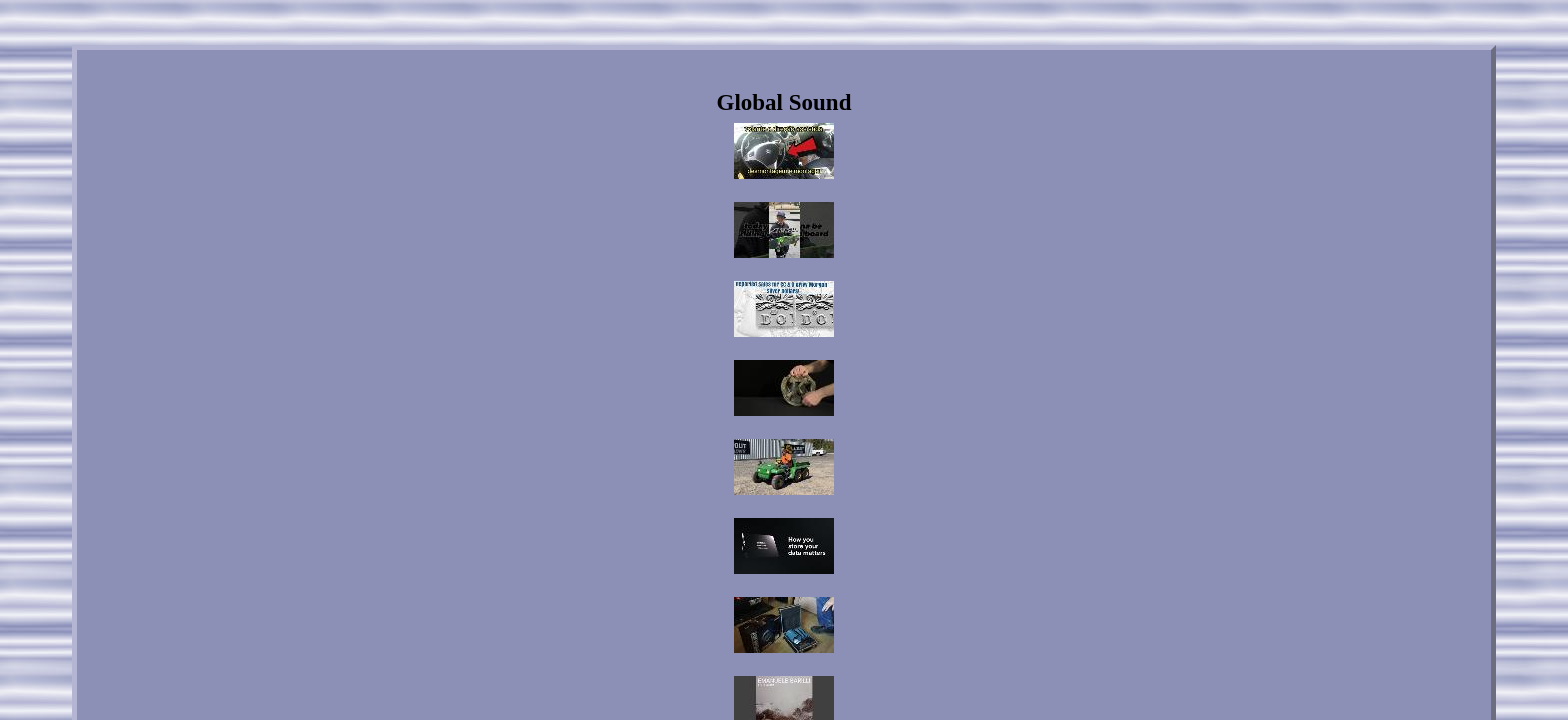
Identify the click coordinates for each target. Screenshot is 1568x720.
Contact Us (719, 547)
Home (606, 547)
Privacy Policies (805, 547)
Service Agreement (909, 547)
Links (656, 547)
